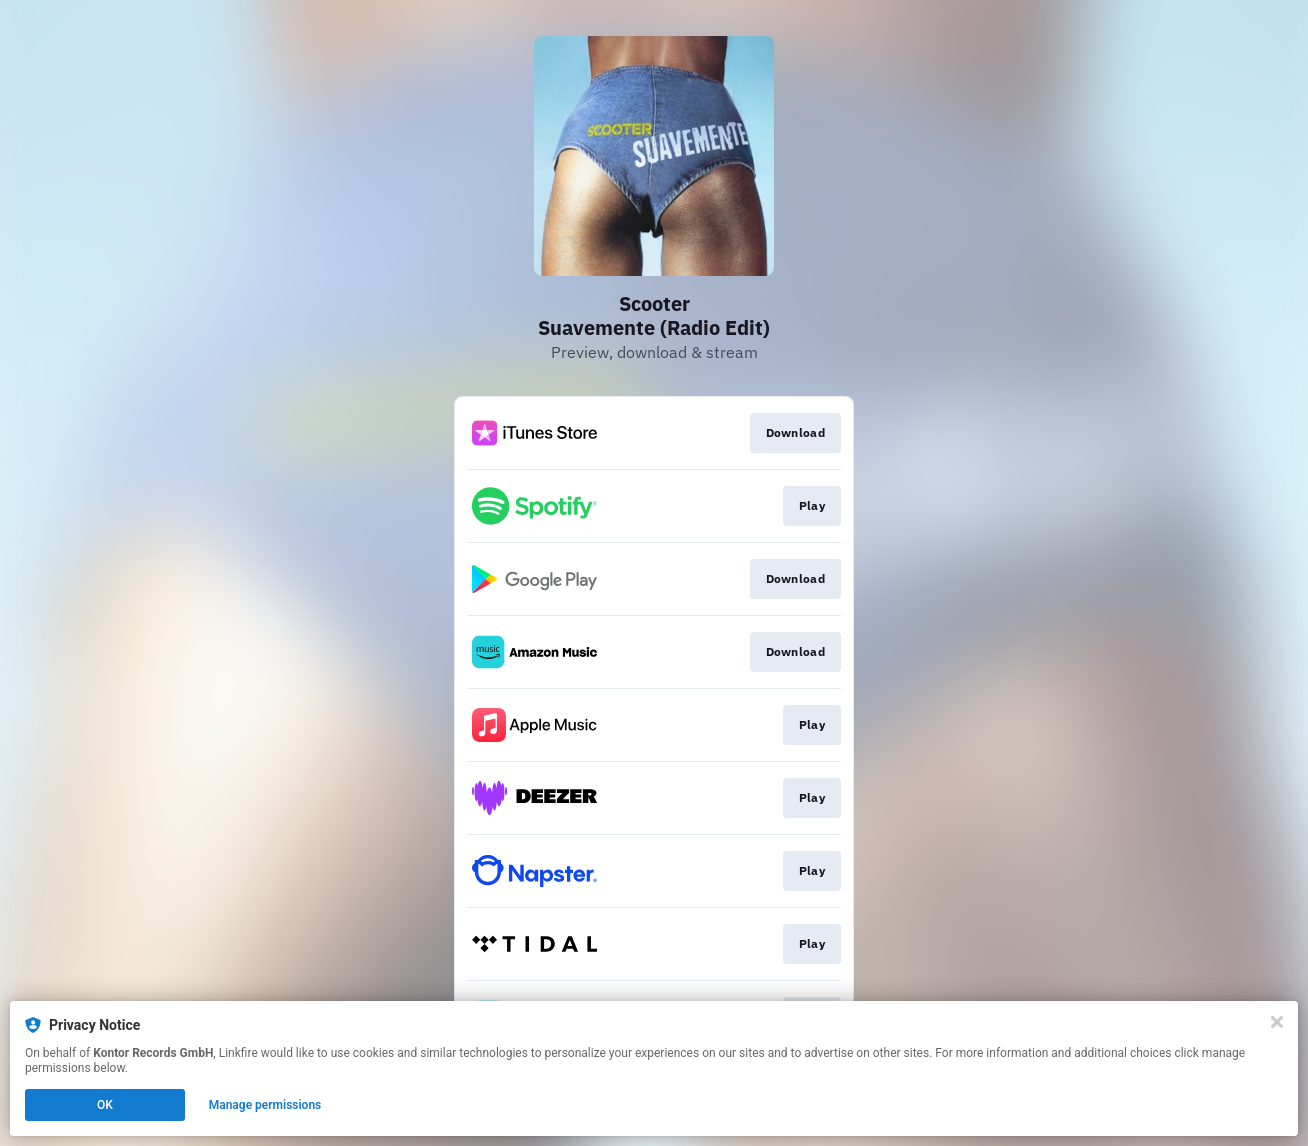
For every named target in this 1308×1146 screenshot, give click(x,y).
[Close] (1277, 1022)
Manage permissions (265, 1105)
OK (105, 1105)
